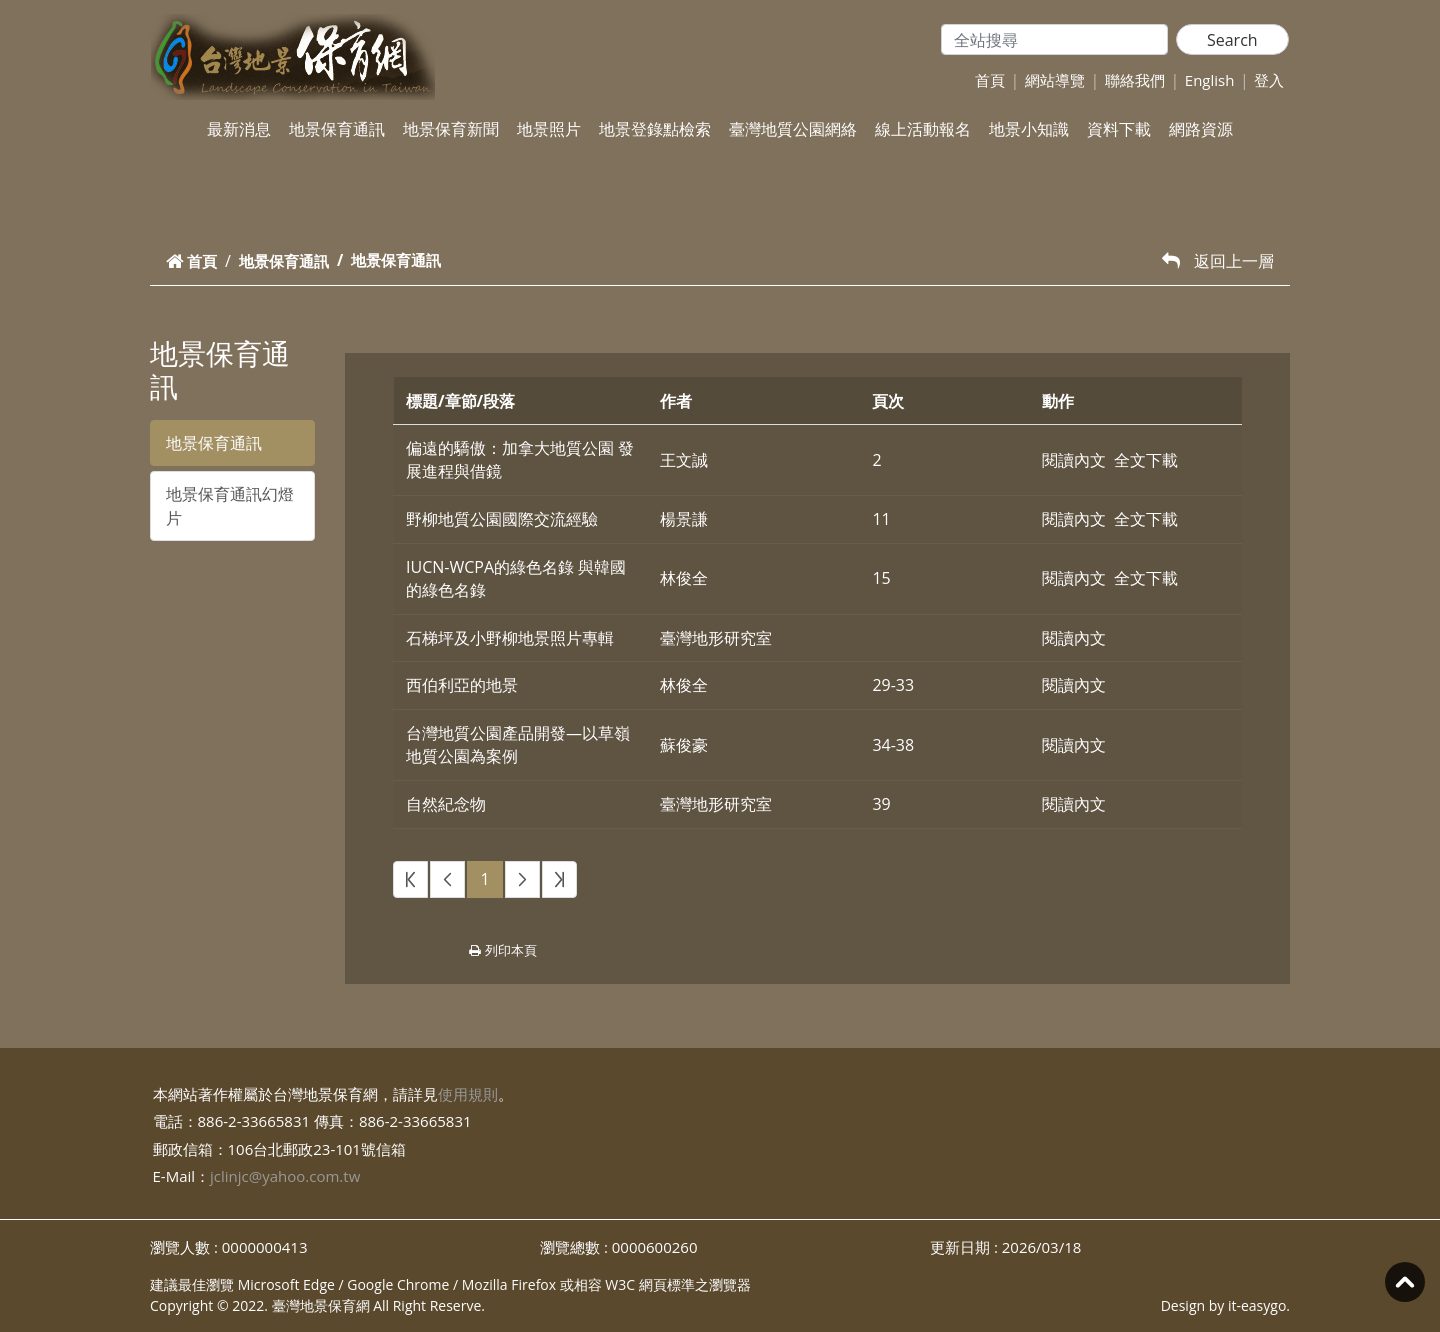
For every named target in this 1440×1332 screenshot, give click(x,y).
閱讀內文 (1074, 460)
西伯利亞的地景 (462, 685)
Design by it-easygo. (1225, 1305)
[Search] (1054, 39)
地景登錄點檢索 (655, 129)
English (1210, 80)
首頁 (990, 80)
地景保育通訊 (337, 129)
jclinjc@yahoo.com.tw (285, 1176)
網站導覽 (1055, 80)
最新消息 (239, 129)
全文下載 (1146, 460)
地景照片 (549, 129)
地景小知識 (1029, 129)
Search (1232, 40)
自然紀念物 (446, 804)
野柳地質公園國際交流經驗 (502, 519)
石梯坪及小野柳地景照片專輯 (510, 638)
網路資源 (1201, 129)
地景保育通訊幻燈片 (230, 506)
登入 (1269, 80)
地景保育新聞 (451, 129)
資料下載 (1119, 129)
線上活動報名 (923, 129)
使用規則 (468, 1094)
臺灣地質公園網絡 (793, 129)
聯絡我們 (1135, 80)
